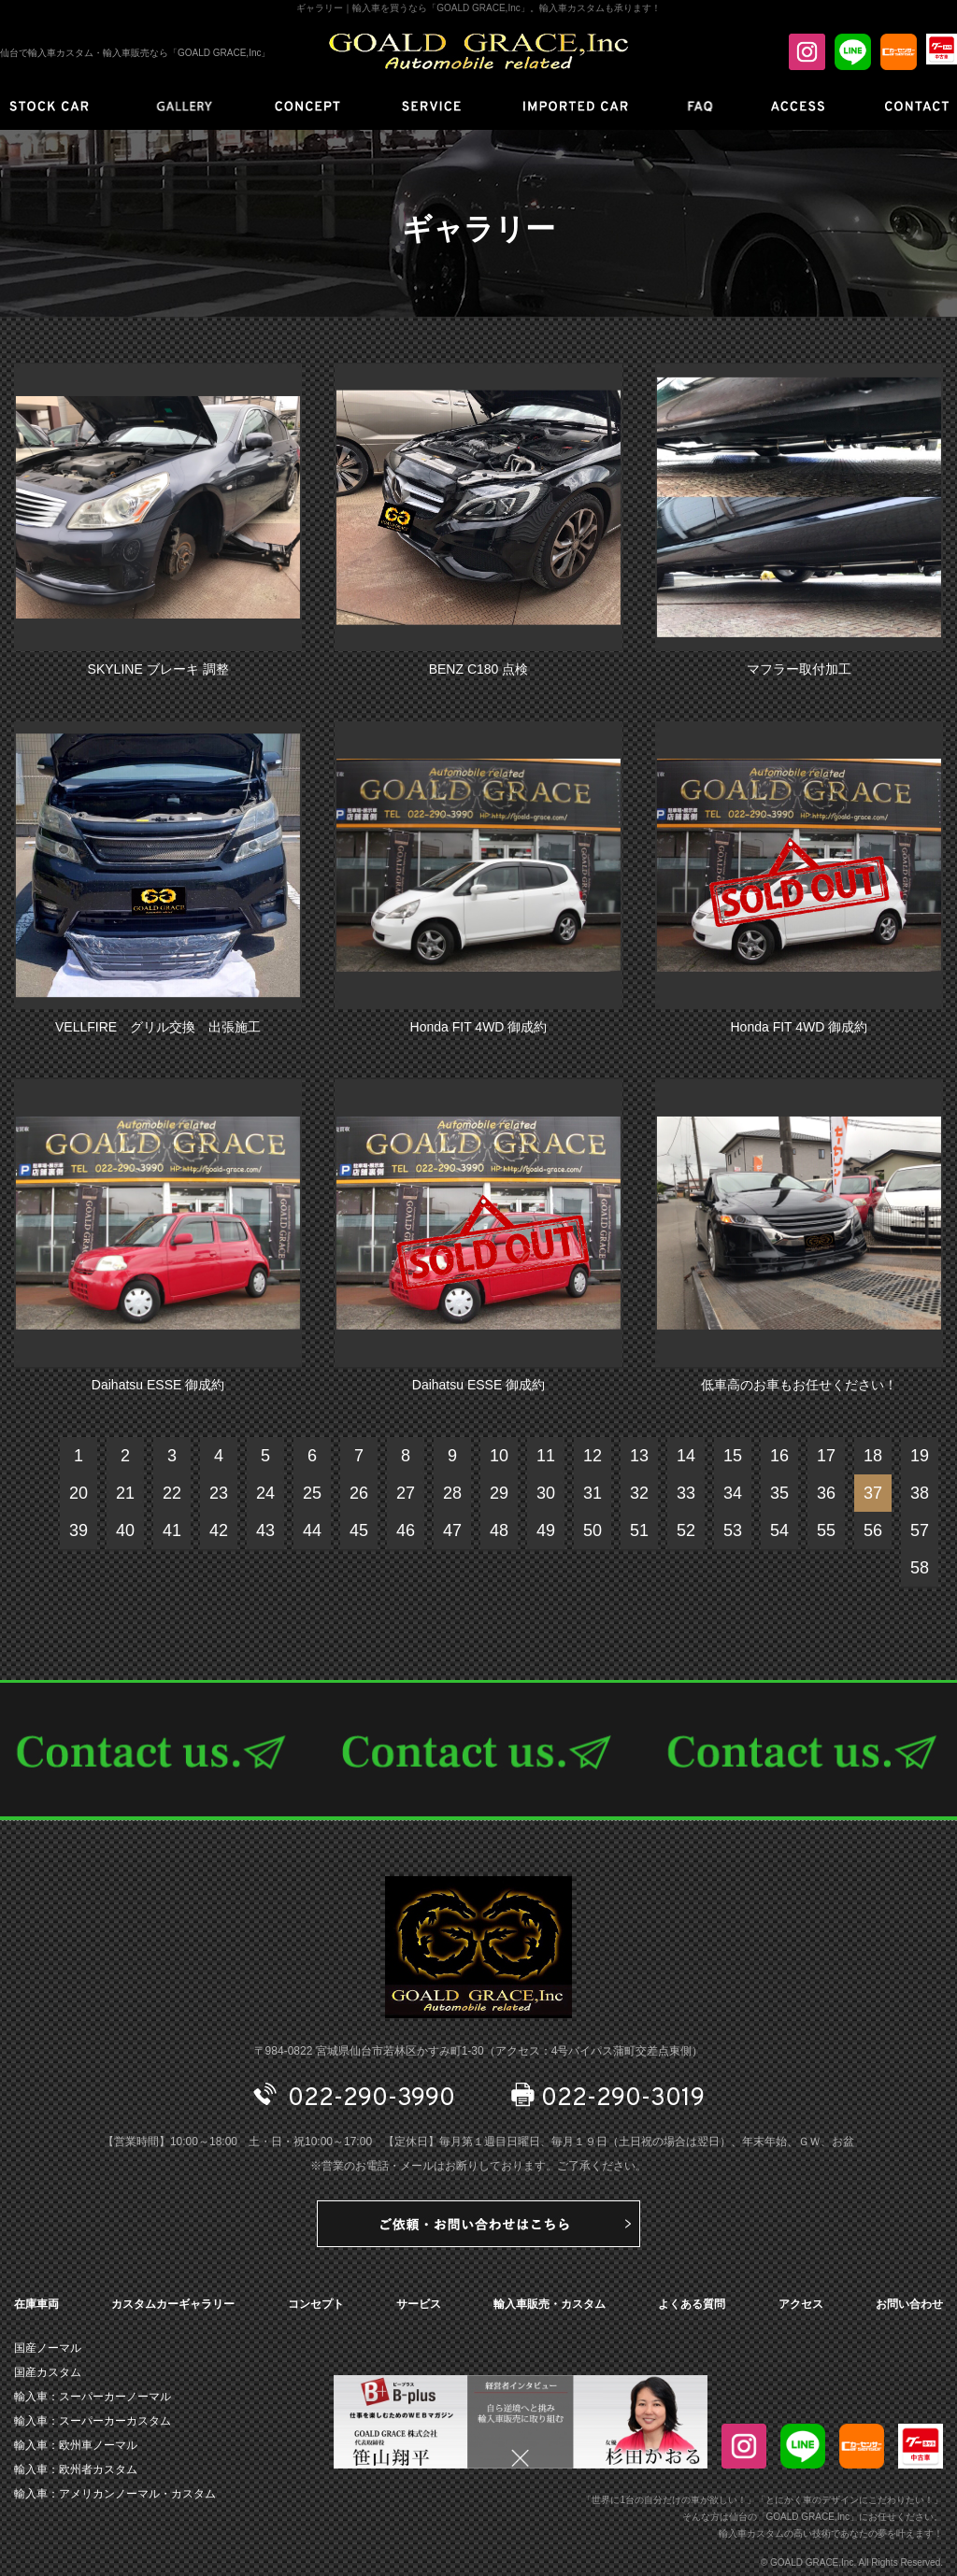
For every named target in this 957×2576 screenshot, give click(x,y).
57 (919, 1530)
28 (452, 1493)
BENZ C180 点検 (479, 669)
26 (359, 1493)
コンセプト (316, 2304)
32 (639, 1493)
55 (826, 1530)
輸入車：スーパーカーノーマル (92, 2396)
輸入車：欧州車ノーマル (75, 2445)
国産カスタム (47, 2372)
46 (405, 1530)
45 (359, 1530)
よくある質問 (691, 2304)
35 (779, 1493)
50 (592, 1530)
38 (919, 1493)
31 (592, 1493)
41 (172, 1530)
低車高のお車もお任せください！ (799, 1384)
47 (452, 1530)
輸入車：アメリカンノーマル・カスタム (115, 2493)
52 (686, 1530)
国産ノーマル (47, 2348)
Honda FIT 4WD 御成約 (479, 1026)
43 (265, 1530)
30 (545, 1493)
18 (873, 1455)
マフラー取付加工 (799, 669)
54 (779, 1530)
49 (545, 1530)
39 (78, 1530)
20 (78, 1493)
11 (545, 1455)
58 (919, 1567)
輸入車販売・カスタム (549, 2304)
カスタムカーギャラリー (173, 2304)
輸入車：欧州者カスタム (75, 2469)
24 (265, 1493)
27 (405, 1493)
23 (218, 1493)
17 (826, 1455)
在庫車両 (36, 2304)
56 (873, 1530)
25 (312, 1493)
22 (172, 1493)
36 (826, 1493)
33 (686, 1493)
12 (592, 1455)
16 (779, 1455)
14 (686, 1455)
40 (125, 1530)
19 (919, 1455)
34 (732, 1493)
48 (499, 1530)
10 (499, 1455)
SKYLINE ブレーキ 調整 (158, 669)
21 (125, 1493)
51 (639, 1530)
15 (732, 1455)
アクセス (800, 2304)
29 (499, 1493)
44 (312, 1530)
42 (218, 1530)
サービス (418, 2304)
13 (639, 1455)
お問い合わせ (909, 2304)
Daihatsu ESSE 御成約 (158, 1384)
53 (732, 1530)
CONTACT (478, 1750)
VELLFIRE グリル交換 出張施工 (158, 1026)
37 (873, 1493)
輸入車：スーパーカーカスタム (92, 2420)
